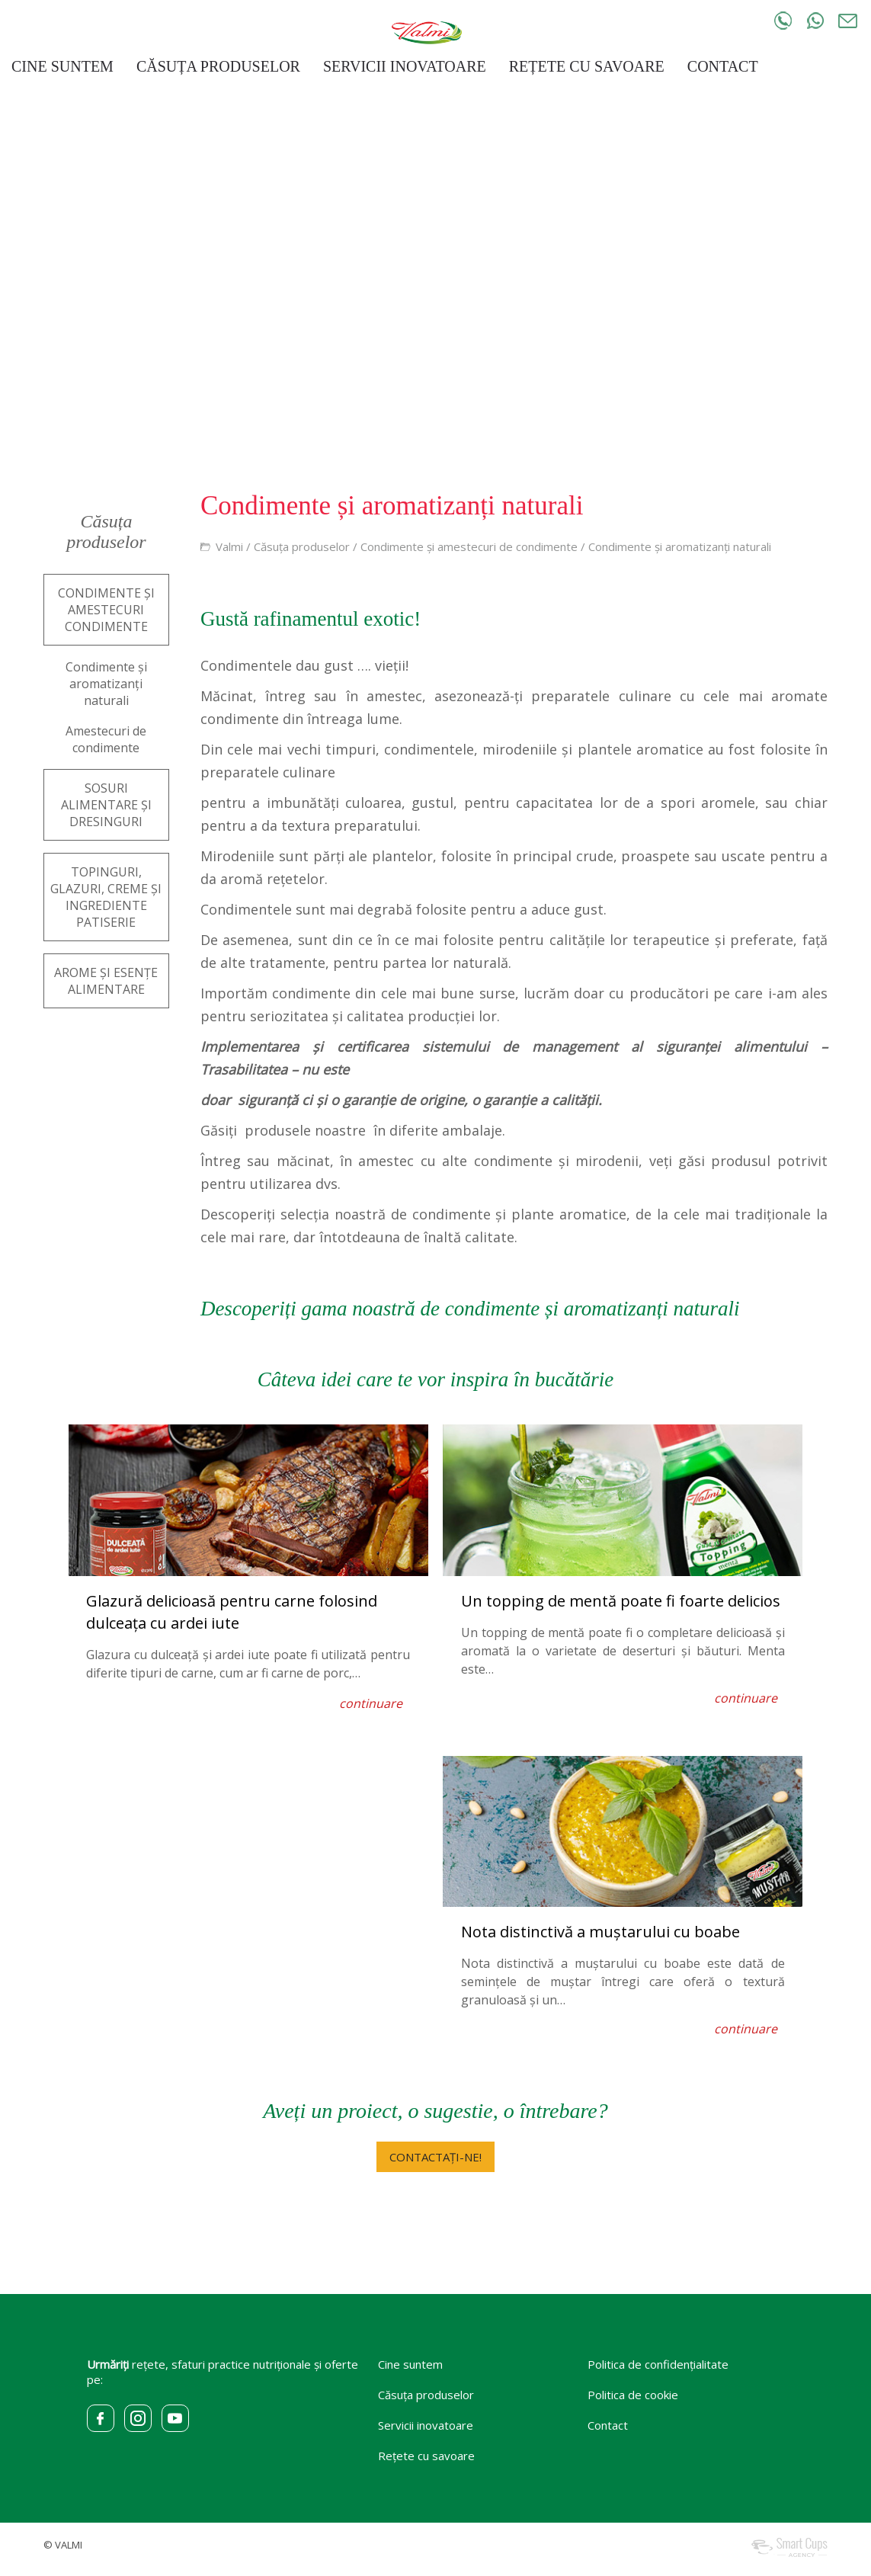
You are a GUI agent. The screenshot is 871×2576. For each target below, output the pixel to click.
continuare (370, 1703)
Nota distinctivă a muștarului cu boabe (600, 1931)
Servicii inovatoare (425, 2425)
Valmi (229, 546)
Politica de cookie (633, 2394)
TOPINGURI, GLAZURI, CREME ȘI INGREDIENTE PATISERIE (106, 897)
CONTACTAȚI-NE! (435, 2156)
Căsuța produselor (302, 546)
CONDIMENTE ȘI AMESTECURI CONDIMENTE (106, 610)
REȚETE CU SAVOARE (586, 66)
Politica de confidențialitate (658, 2364)
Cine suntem (410, 2364)
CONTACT (722, 66)
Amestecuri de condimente (106, 739)
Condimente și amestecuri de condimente (469, 546)
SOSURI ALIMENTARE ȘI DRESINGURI (106, 805)
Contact (608, 2425)
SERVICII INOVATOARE (404, 66)
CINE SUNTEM (62, 66)
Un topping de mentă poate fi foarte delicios (620, 1601)
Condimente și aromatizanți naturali (679, 546)
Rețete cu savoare (426, 2455)
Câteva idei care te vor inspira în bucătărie (436, 1379)
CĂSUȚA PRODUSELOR (218, 66)
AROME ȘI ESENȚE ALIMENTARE (106, 981)
